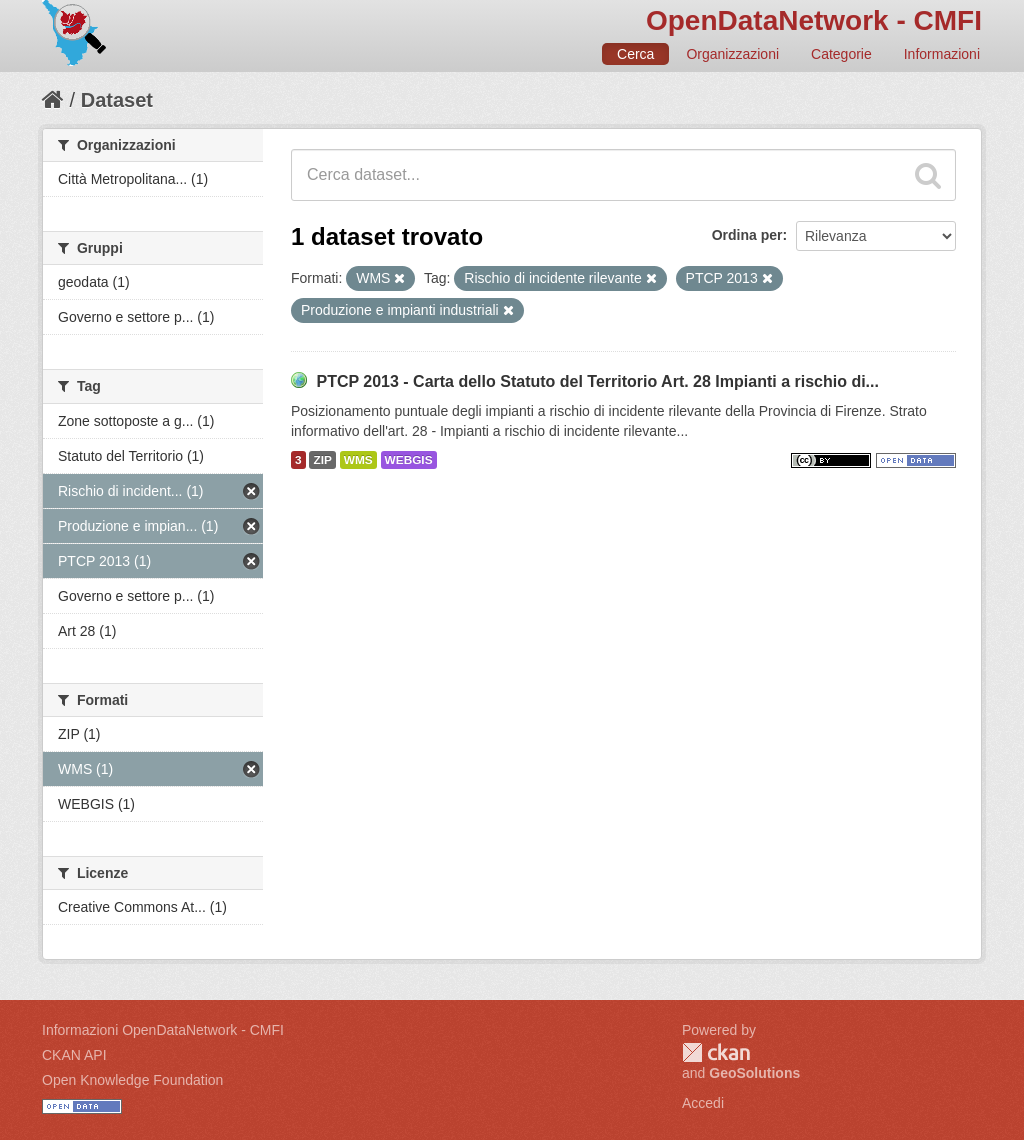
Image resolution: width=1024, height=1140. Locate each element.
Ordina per (747, 235)
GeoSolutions (754, 1073)
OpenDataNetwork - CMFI (814, 20)
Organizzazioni (732, 54)
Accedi (703, 1103)
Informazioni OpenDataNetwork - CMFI (163, 1030)
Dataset (117, 100)
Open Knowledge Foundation (132, 1080)
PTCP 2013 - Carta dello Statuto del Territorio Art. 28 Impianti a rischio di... (597, 381)
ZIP (322, 460)
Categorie (841, 54)
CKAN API (74, 1055)
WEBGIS (409, 460)
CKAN (716, 1052)
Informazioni (942, 54)
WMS (358, 460)
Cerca (635, 54)
